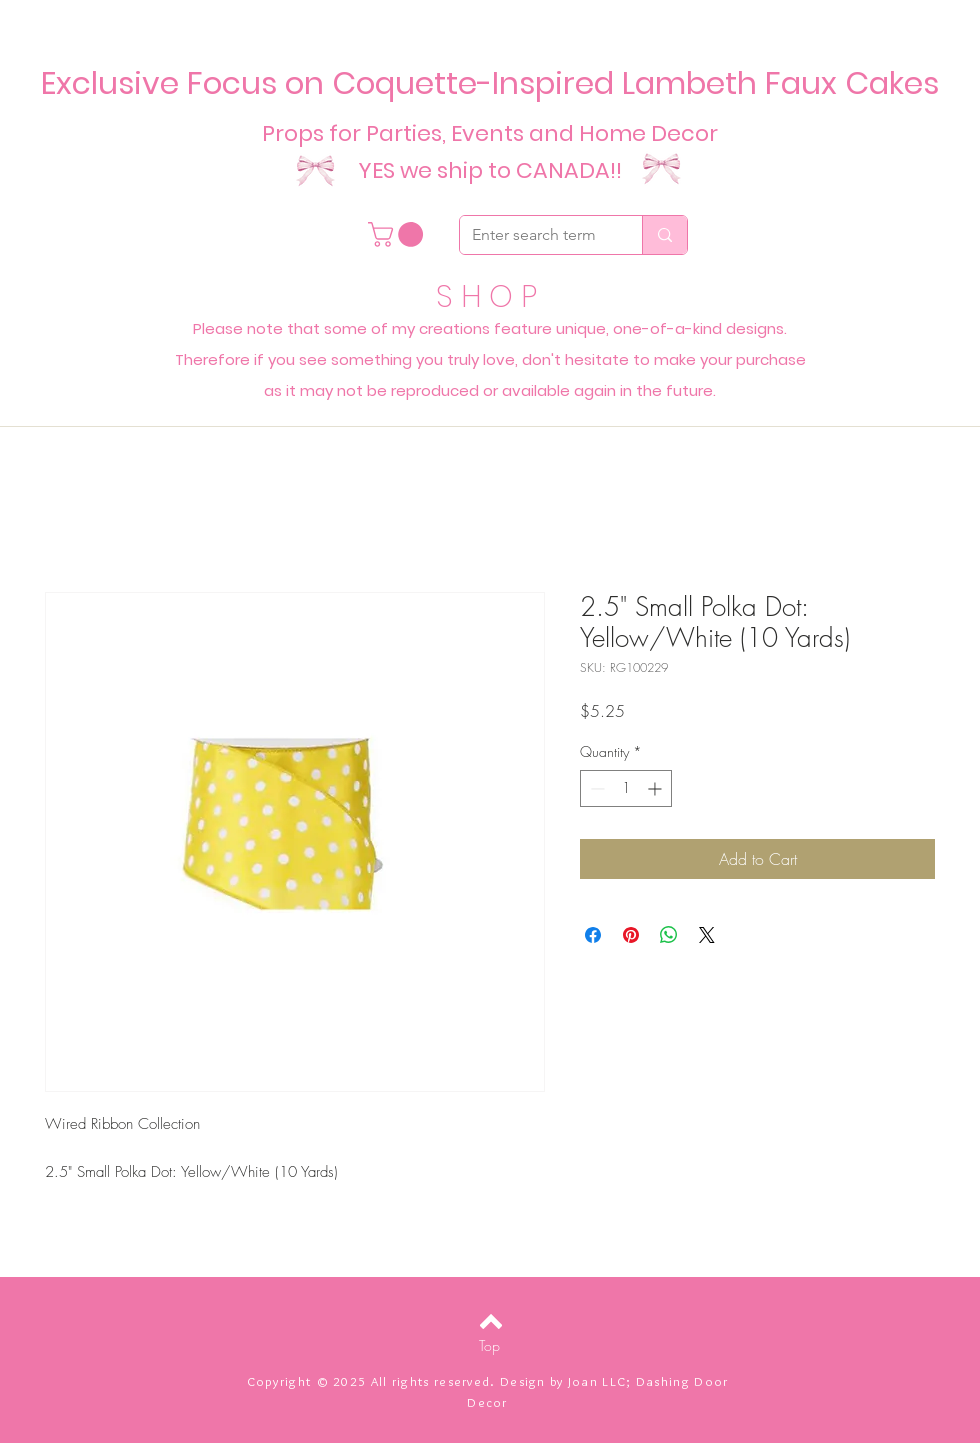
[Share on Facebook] (593, 935)
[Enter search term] (536, 235)
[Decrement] (595, 788)
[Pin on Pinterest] (631, 935)
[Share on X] (707, 935)
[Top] (489, 1346)
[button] (398, 234)
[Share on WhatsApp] (669, 935)
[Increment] (656, 788)
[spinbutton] (626, 788)
